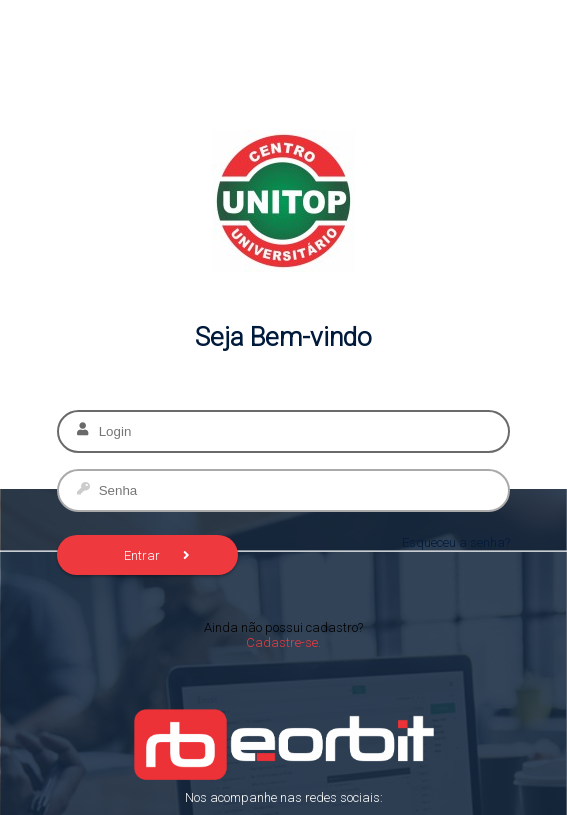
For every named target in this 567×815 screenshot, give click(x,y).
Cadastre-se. (283, 642)
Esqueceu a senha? (456, 542)
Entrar (157, 555)
